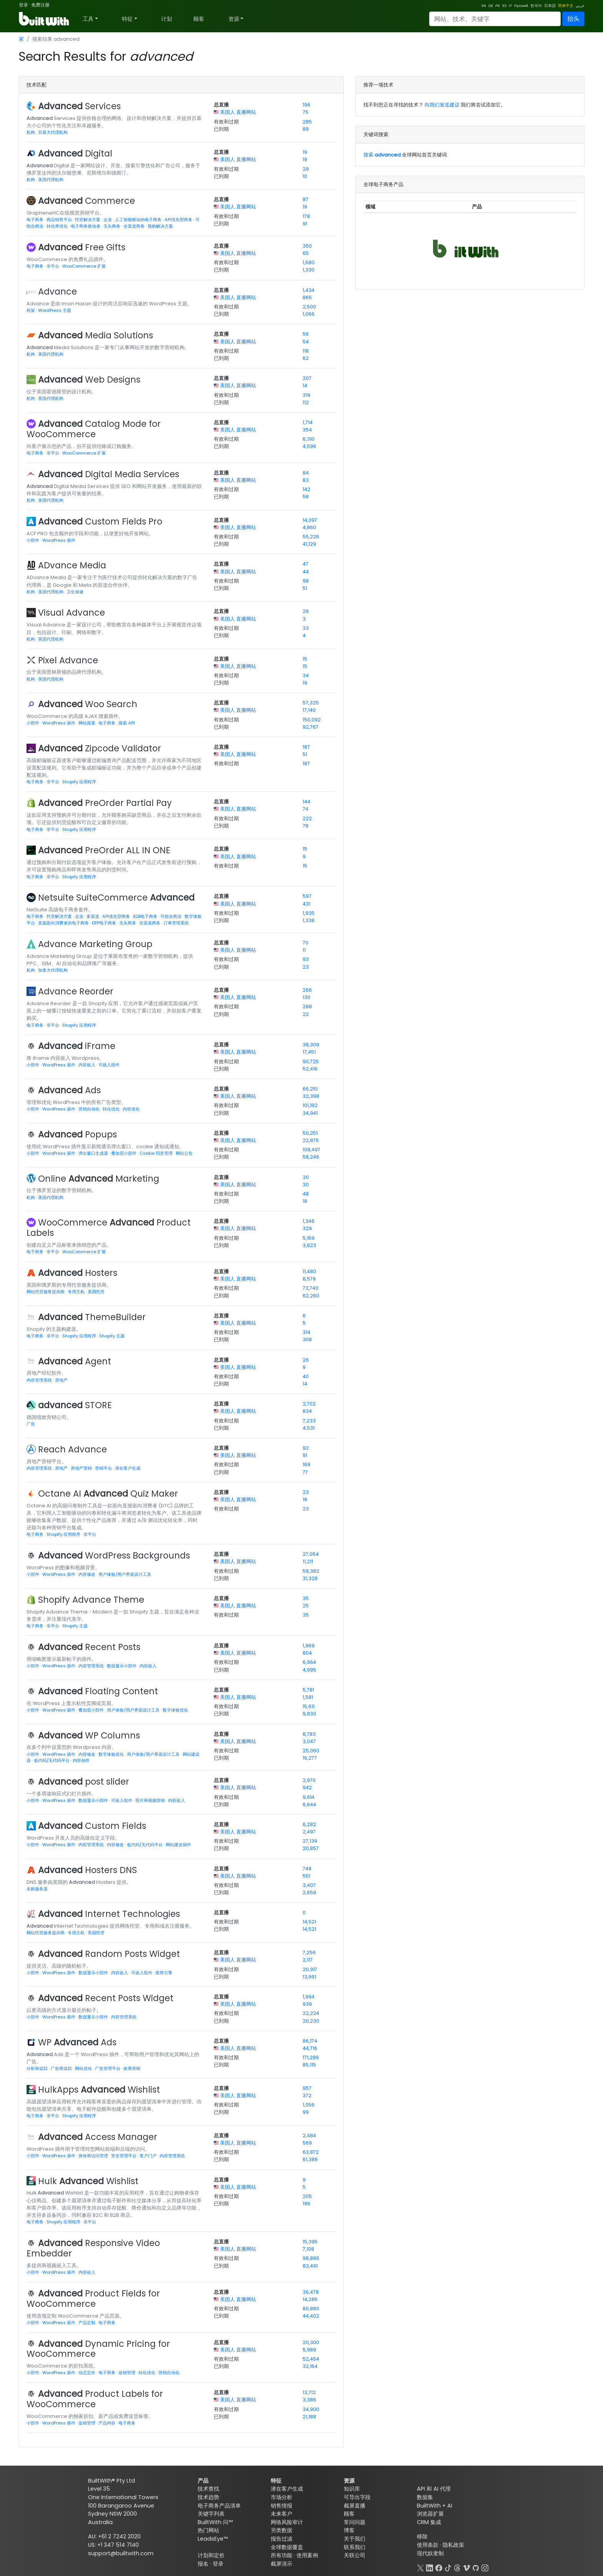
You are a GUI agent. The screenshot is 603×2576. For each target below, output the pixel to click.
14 (305, 385)
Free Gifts (81, 247)
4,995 (309, 1670)
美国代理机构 (50, 180)
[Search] (495, 19)
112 (306, 402)
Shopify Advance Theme (91, 1600)
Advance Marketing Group (95, 944)
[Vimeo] (466, 2567)
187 (306, 747)
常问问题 (354, 2522)
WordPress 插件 (58, 540)
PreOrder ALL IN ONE (104, 850)
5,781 (308, 1690)
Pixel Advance (68, 660)
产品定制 (87, 2323)
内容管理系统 (40, 1380)
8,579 (309, 1279)
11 (304, 950)
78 (305, 826)
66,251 (310, 1089)
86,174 (310, 2041)
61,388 (310, 2159)
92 (306, 1448)
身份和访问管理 (93, 2156)
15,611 (309, 1706)
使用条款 (427, 2545)
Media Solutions (95, 335)
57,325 (311, 702)
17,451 (309, 1052)
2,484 (309, 2135)
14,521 (309, 1921)
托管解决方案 (88, 219)
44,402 (311, 2316)
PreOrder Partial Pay (105, 803)
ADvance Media (72, 565)
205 (307, 2196)
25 (306, 1605)
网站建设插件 (178, 1845)
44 (306, 571)
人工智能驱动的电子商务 (139, 219)
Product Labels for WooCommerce (95, 2399)
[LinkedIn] (429, 2567)
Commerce (86, 201)
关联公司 (354, 2555)
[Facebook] (438, 2567)
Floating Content (98, 1691)
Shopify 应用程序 (79, 782)
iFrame (76, 1046)
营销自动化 (89, 1109)
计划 (166, 19)
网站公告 (184, 1153)
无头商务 (112, 226)
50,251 (310, 1133)
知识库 (352, 2489)
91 (305, 223)
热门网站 (208, 2530)
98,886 (311, 2258)
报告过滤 (281, 2539)
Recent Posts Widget (105, 1998)
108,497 (311, 1149)
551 (306, 1876)
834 (307, 1411)
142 (306, 489)
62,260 (311, 1295)
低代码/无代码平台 (52, 1760)
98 (306, 581)
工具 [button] (88, 19)
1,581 (308, 1697)
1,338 (309, 920)
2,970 (309, 1780)
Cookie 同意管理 (157, 1153)
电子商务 (36, 219)
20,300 (311, 2342)
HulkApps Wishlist (99, 2089)
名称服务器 (37, 1889)
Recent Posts (89, 1647)
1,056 (309, 2104)
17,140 (309, 710)
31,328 (310, 1578)
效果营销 (131, 2068)
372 (307, 2095)
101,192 (310, 1105)
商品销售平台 (60, 219)
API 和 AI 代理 (434, 2489)
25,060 (311, 1750)
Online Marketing (98, 1178)
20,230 (311, 2021)
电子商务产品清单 (219, 2505)
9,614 (309, 1797)
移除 (422, 2536)
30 (306, 1177)
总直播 (221, 105)
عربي (580, 5)
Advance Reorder (75, 991)
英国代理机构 (50, 398)
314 (306, 1332)
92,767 (310, 727)
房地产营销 (82, 1468)
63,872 (311, 2152)
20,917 (310, 1969)
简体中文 (565, 5)
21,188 (309, 2416)
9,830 (309, 1713)
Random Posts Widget (109, 1954)
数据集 (425, 2497)
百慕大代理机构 (53, 132)
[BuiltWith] (44, 18)
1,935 (309, 913)
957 (307, 2088)
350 (307, 246)
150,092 (312, 719)
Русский (521, 5)
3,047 (309, 1741)
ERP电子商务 (104, 923)
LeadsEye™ (213, 2539)
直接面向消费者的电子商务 (64, 923)
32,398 (311, 1096)
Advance (57, 291)
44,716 (310, 2048)
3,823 (309, 1245)
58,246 (311, 1157)
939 (307, 2004)
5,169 (309, 1238)
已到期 (221, 129)
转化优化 (112, 1109)
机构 (31, 132)
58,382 (311, 1571)
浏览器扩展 (430, 2514)
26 (306, 1360)
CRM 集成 (429, 2522)
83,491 (310, 2266)
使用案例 (307, 2555)
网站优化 (84, 2068)
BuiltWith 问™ (215, 2522)
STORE (75, 1405)
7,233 (309, 1420)
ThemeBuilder (92, 1317)
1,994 (309, 1996)
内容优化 (131, 1109)
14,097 (310, 520)
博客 (349, 2530)
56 (306, 334)
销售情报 (281, 2505)
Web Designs (89, 379)
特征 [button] (127, 19)
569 (307, 2143)
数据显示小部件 (122, 1666)
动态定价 (87, 2373)
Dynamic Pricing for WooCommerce (98, 2349)
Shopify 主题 (112, 1336)
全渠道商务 (134, 226)
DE (490, 5)
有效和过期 (226, 121)
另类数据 (281, 2530)
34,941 (310, 1113)
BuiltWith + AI (434, 2505)
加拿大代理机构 (53, 970)
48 (306, 1194)
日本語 (550, 5)
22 (306, 1014)
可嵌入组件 (109, 1065)
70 (305, 942)
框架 (31, 310)
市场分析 (281, 2497)
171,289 (311, 2057)
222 (307, 818)
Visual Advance (71, 612)
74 (305, 809)
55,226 (311, 536)
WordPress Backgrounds (114, 1555)
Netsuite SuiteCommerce (116, 897)
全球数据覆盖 (287, 2547)
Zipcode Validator (99, 748)
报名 (203, 2564)
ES (504, 5)
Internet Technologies (109, 1914)
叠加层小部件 (124, 1153)
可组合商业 (171, 916)
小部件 (33, 540)
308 (307, 1339)
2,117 (308, 1960)
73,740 (310, 1288)
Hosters (77, 1273)
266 (307, 990)
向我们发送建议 (442, 105)
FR (497, 5)
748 (307, 1868)
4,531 (309, 1428)
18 (305, 1201)
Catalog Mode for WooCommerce (94, 429)
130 (306, 997)
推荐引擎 (163, 1973)
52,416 (310, 1069)
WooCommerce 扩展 (84, 266)
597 (307, 896)
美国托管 (96, 1292)
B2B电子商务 (145, 916)
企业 (108, 219)
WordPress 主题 (54, 310)
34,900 (311, 2409)
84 (306, 473)
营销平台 (104, 1468)
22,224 (311, 2013)
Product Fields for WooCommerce (93, 2298)
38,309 (311, 1044)
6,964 (309, 1662)
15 (305, 659)
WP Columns (89, 1735)
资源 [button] (233, 19)
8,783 (309, 1734)
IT (510, 5)
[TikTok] (448, 2567)
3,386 (309, 2399)
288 (307, 1006)
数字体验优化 (175, 1710)
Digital (75, 153)
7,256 (309, 1952)
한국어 (536, 5)
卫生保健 (75, 592)
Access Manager (97, 2137)
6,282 (309, 1824)
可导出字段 (357, 2497)
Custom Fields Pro (100, 521)
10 (305, 176)
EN (483, 5)
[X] (420, 2567)
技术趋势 (208, 2497)
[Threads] (457, 2567)
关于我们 (354, 2539)
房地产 (61, 1380)
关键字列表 (211, 2514)
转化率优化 (58, 226)
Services (79, 106)
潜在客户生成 (127, 1468)
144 (306, 801)
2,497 (309, 1831)
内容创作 (81, 1760)
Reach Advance (72, 1449)
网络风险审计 (287, 2522)
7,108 (308, 2249)
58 (306, 496)
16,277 (310, 1758)
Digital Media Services (108, 474)
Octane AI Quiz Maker (108, 1493)
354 (307, 429)
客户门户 (149, 2156)
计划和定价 (211, 2555)
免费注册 (40, 5)
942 (307, 1787)
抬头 (573, 18)
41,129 (309, 544)
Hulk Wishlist (88, 2181)
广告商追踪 (62, 2068)
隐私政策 (453, 2545)
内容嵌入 (87, 1065)
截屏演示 (281, 2564)
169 (306, 1464)
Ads (69, 1090)
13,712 (309, 2392)
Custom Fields (92, 1826)
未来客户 (281, 2514)
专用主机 (77, 1292)
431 (306, 904)
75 (305, 112)
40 (306, 1376)
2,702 (309, 1403)
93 (306, 959)
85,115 (309, 2064)
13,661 (309, 1976)
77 (305, 1472)
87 (305, 199)
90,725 (311, 1061)
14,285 (310, 2299)
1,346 (309, 1221)
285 (307, 121)
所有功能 (281, 2555)
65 (306, 253)
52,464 (311, 2359)
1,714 (308, 422)
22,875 (311, 1140)
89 (306, 129)
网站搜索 (87, 723)
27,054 (311, 1554)
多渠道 (93, 916)
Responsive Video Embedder (93, 2248)
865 (307, 297)
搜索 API (126, 723)
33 (306, 628)
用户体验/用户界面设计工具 (124, 1574)
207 (307, 378)
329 (307, 1228)
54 (306, 341)
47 (305, 564)
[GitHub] (475, 2567)
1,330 (309, 269)
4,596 (309, 446)
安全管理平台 (124, 2156)
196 (306, 105)
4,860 (309, 527)
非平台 (53, 266)
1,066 (309, 314)
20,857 (311, 1848)
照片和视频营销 (150, 1800)
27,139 (310, 1841)
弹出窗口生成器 (93, 1153)
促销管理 (127, 2373)
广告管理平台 (108, 2068)
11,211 (308, 1561)
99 (306, 2112)
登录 (23, 5)
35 (306, 1598)
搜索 (382, 155)
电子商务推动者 (86, 226)
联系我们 (354, 2547)
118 (306, 351)
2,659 (309, 1892)
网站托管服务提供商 (46, 1292)
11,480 (309, 1271)
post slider (83, 1781)
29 (306, 169)
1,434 (309, 290)
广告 (31, 1424)
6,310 (309, 439)
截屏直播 (354, 2505)
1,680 (309, 262)
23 (306, 967)
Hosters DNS (87, 1870)
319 (306, 395)
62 (306, 358)
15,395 (310, 2241)
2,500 (309, 306)
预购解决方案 (160, 226)
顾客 (198, 19)
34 (306, 675)
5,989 (309, 2349)
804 (307, 1653)
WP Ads (77, 2042)
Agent (74, 1361)
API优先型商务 (179, 219)
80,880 (311, 2308)
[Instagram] (484, 2567)
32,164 (310, 2366)
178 (306, 216)
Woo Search (87, 704)
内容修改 (87, 1574)
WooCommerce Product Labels (109, 1227)
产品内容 (107, 2423)
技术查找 (208, 2489)
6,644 (309, 1804)
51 (305, 588)
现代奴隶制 (430, 2553)
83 (306, 480)
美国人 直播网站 (238, 112)
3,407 (309, 1885)
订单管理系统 (176, 923)
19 (305, 152)
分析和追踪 (38, 2068)
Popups (77, 1134)
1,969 (309, 1645)
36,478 (311, 2292)
